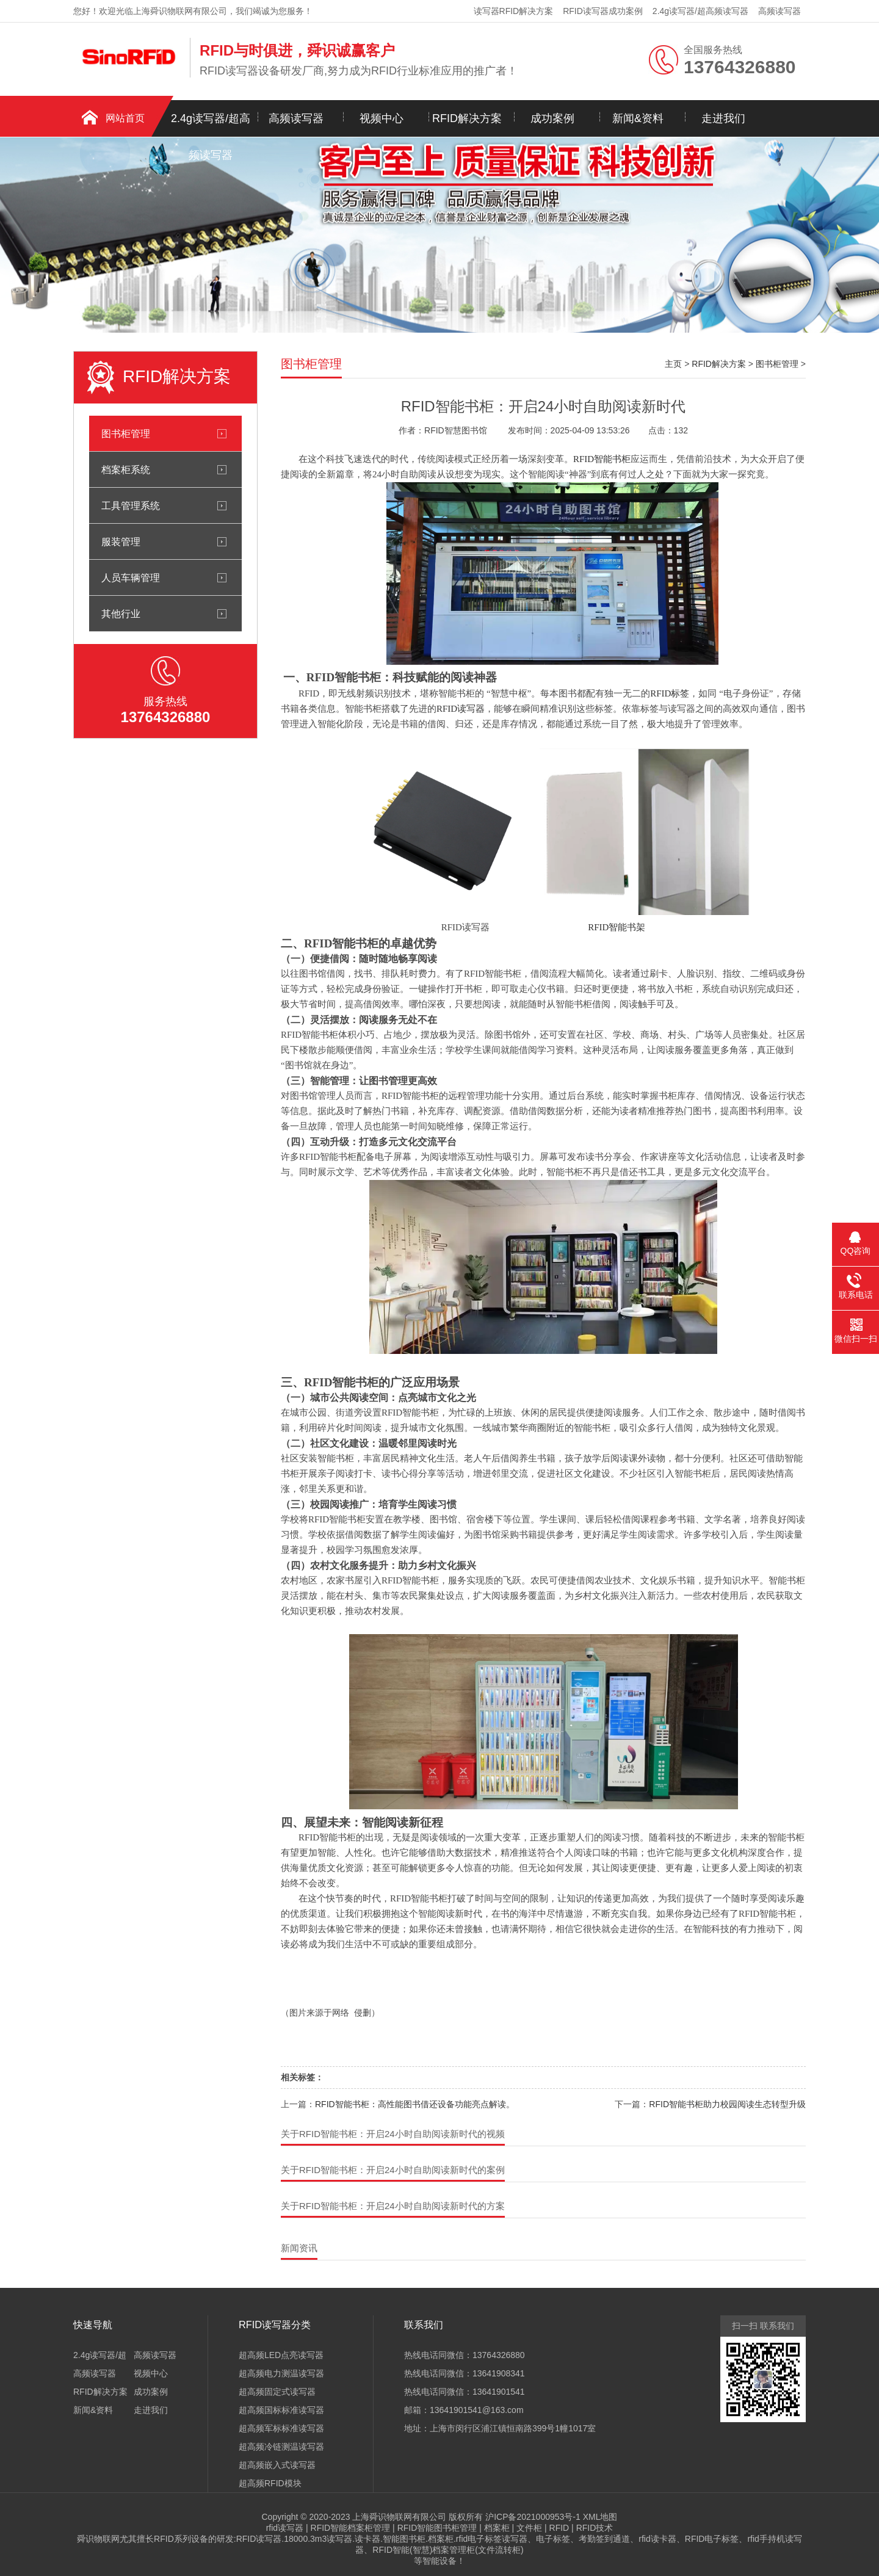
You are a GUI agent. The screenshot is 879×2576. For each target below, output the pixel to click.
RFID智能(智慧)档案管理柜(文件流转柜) (447, 2550)
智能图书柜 (404, 2539)
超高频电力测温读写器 (281, 2373)
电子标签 (553, 2539)
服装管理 (120, 541)
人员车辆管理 (130, 577)
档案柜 (497, 2528)
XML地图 (600, 2517)
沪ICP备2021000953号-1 (533, 2517)
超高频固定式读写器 (277, 2392)
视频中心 (381, 118)
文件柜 (529, 2528)
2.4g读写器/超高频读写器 (700, 11)
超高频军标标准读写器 (281, 2428)
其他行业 (120, 613)
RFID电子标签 (712, 2539)
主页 (673, 364)
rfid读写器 (284, 2528)
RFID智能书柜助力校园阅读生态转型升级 (727, 2104)
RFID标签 (669, 693)
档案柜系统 (125, 469)
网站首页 (125, 118)
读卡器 (367, 2539)
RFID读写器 (460, 709)
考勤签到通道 (604, 2539)
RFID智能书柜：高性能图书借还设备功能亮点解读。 (415, 2104)
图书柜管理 (125, 433)
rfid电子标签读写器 (491, 2539)
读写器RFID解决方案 (514, 11)
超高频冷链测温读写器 (281, 2446)
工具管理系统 (130, 505)
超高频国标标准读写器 (281, 2410)
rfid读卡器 (657, 2539)
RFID (559, 2528)
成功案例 (552, 118)
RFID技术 (594, 2528)
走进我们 (723, 118)
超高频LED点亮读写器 (281, 2355)
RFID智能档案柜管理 (351, 2528)
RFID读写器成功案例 (603, 11)
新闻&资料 (638, 118)
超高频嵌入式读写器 (277, 2465)
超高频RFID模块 (270, 2483)
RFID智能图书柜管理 (437, 2528)
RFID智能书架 (616, 927)
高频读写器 (779, 11)
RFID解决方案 (467, 118)
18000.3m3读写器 (318, 2539)
